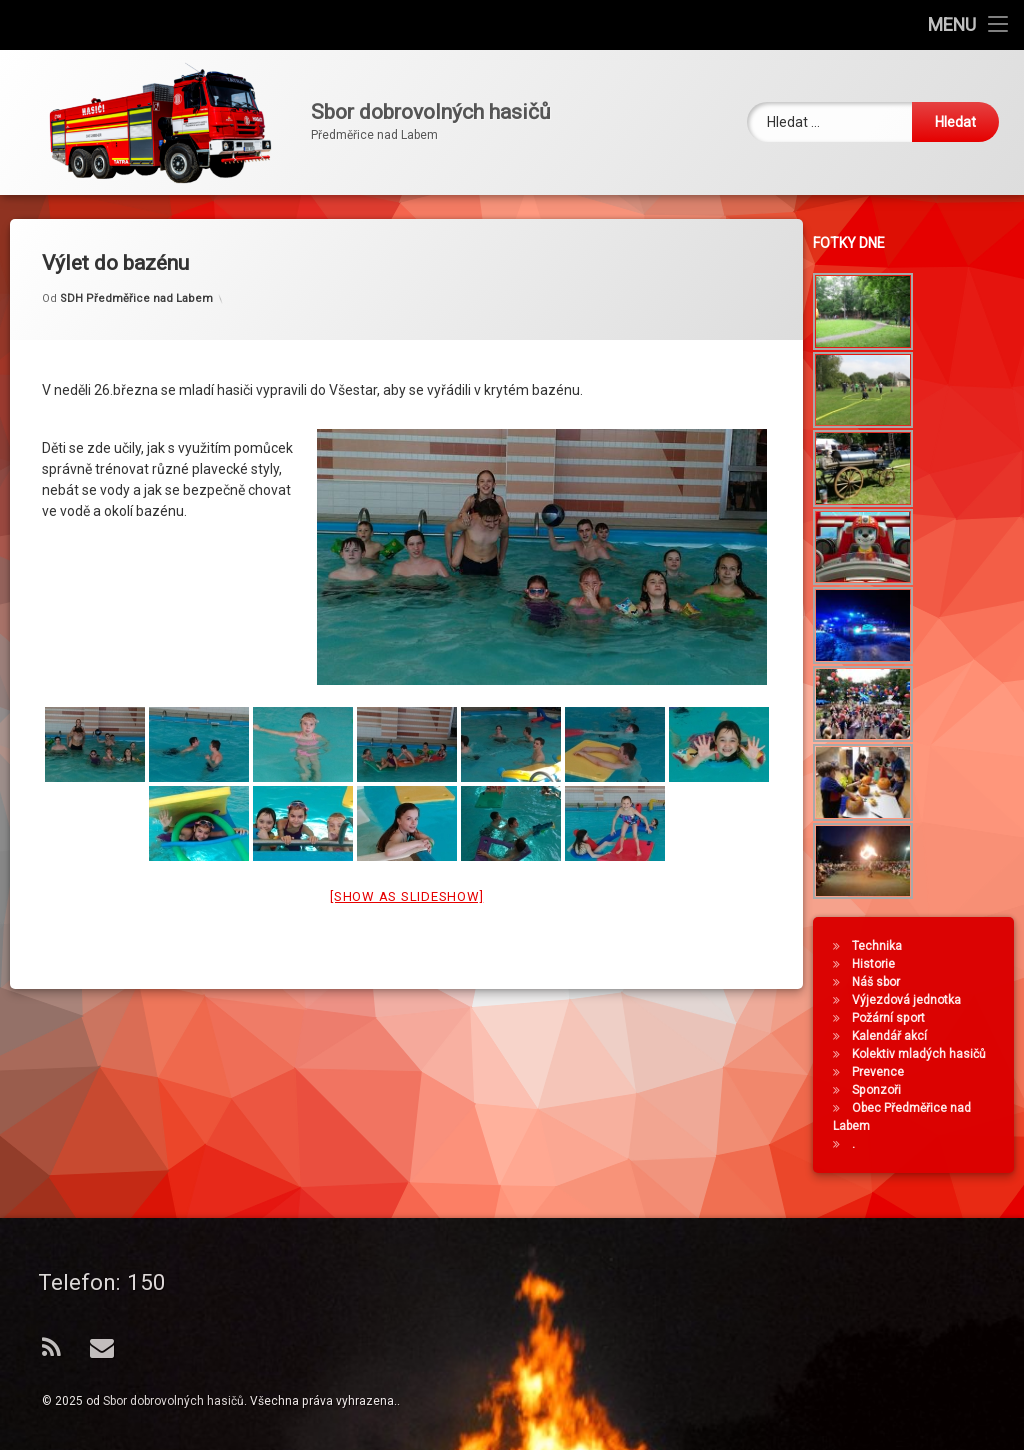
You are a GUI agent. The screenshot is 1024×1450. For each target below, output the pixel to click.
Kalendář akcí (895, 1036)
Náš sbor (882, 982)
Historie (879, 964)
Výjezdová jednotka (912, 1000)
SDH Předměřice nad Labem (136, 276)
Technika (883, 946)
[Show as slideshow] (406, 874)
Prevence (884, 1072)
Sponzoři (882, 1090)
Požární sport (894, 1018)
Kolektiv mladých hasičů (925, 1054)
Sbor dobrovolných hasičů (173, 1401)
